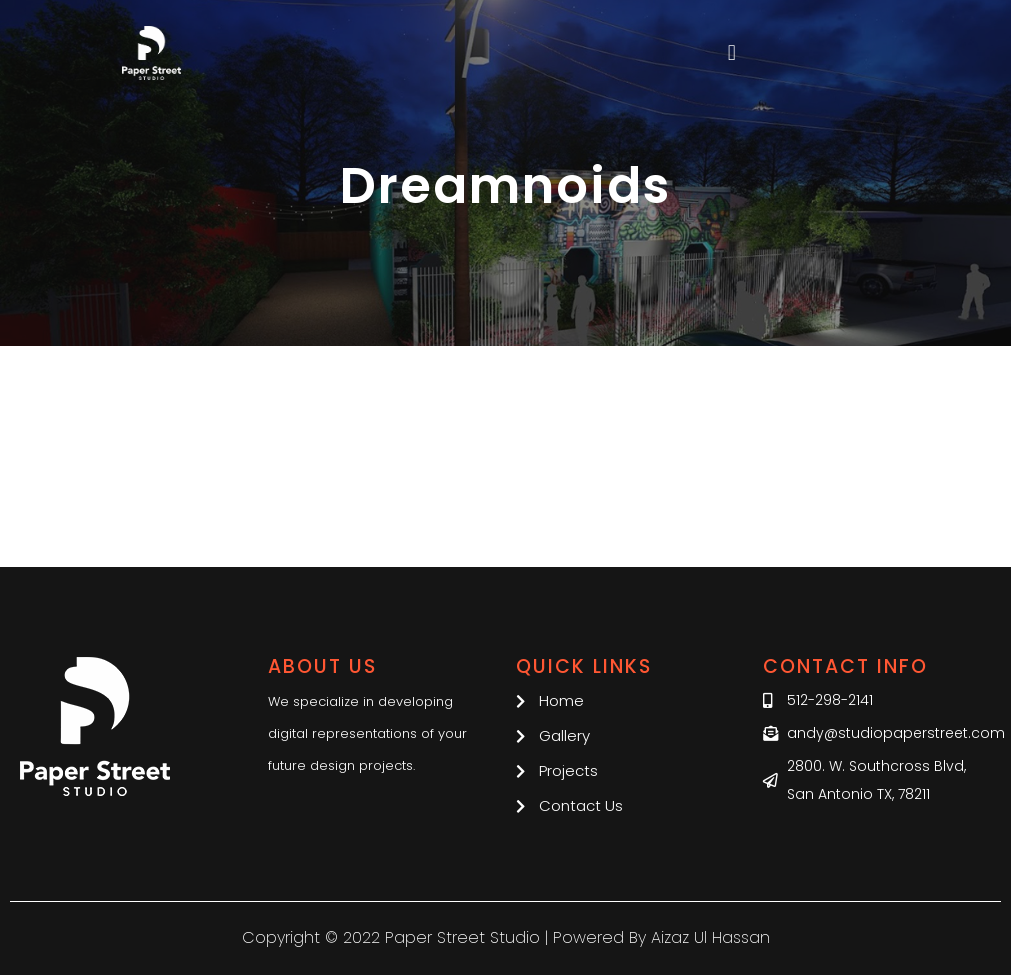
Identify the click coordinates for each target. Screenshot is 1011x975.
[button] (731, 53)
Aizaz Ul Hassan (710, 937)
